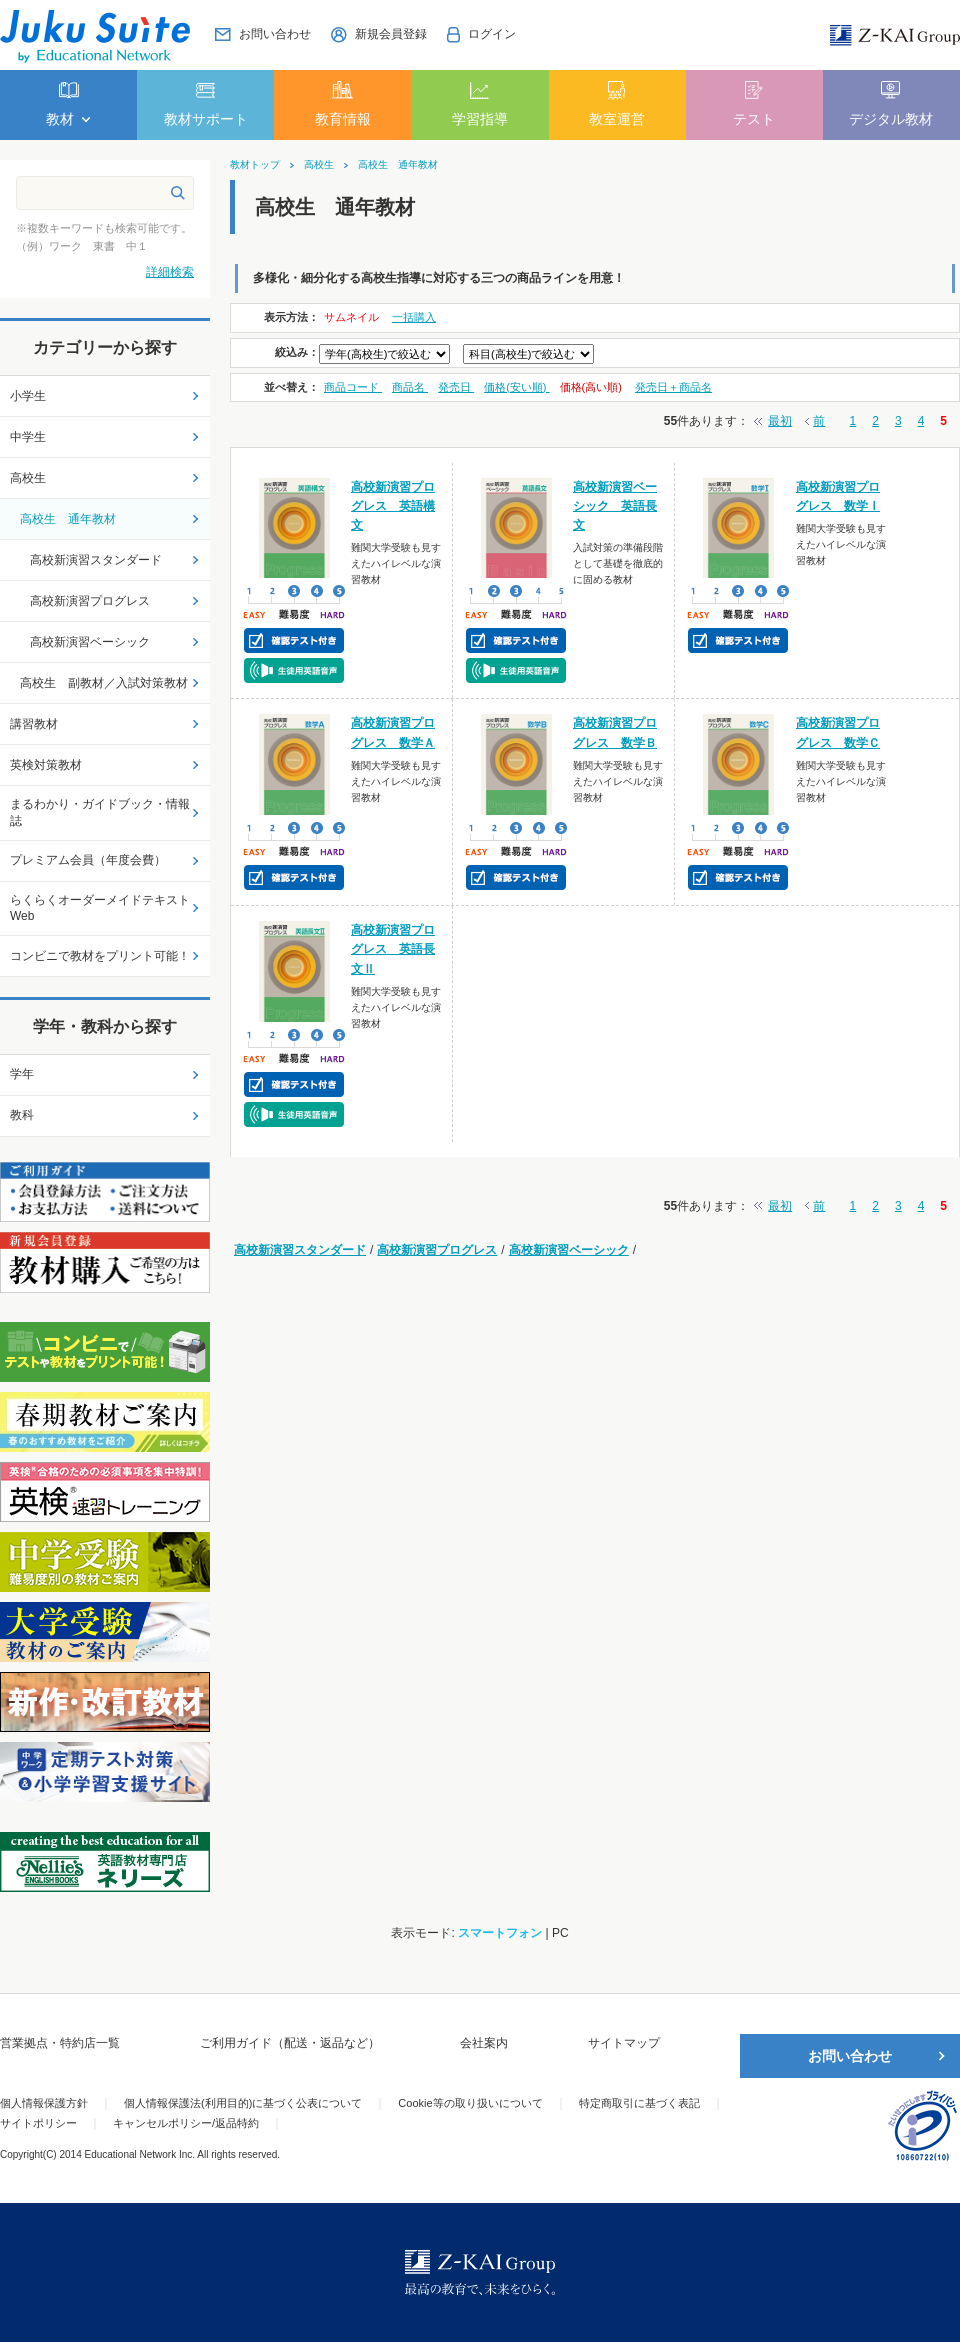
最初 (780, 421)
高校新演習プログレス (437, 1250)
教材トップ (255, 165)
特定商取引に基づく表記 (639, 2103)
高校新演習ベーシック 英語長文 (615, 506)
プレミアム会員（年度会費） (88, 860)
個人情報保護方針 (44, 2103)
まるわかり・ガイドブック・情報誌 (100, 812)
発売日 (456, 387)
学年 (22, 1074)
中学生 (28, 437)
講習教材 (34, 724)
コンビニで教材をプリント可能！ (100, 956)
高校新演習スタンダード (300, 1250)
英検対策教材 (46, 765)
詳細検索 (170, 272)
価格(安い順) (516, 387)
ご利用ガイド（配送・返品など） (290, 2043)
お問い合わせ (850, 2056)
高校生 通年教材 (398, 165)
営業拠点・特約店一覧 (60, 2043)
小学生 (28, 396)
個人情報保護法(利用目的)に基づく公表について (243, 2103)
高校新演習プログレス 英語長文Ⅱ (393, 949)
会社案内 (484, 2043)
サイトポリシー (38, 2123)
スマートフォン (500, 1933)
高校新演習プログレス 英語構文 (393, 506)
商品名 (410, 387)
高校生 (319, 165)
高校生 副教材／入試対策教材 (104, 683)
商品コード (353, 387)
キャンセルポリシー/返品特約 (186, 2123)
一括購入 (414, 317)
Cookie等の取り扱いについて (470, 2103)
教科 (22, 1115)
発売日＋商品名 (673, 387)
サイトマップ (624, 2043)
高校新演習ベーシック (569, 1250)
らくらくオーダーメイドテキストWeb (100, 908)
